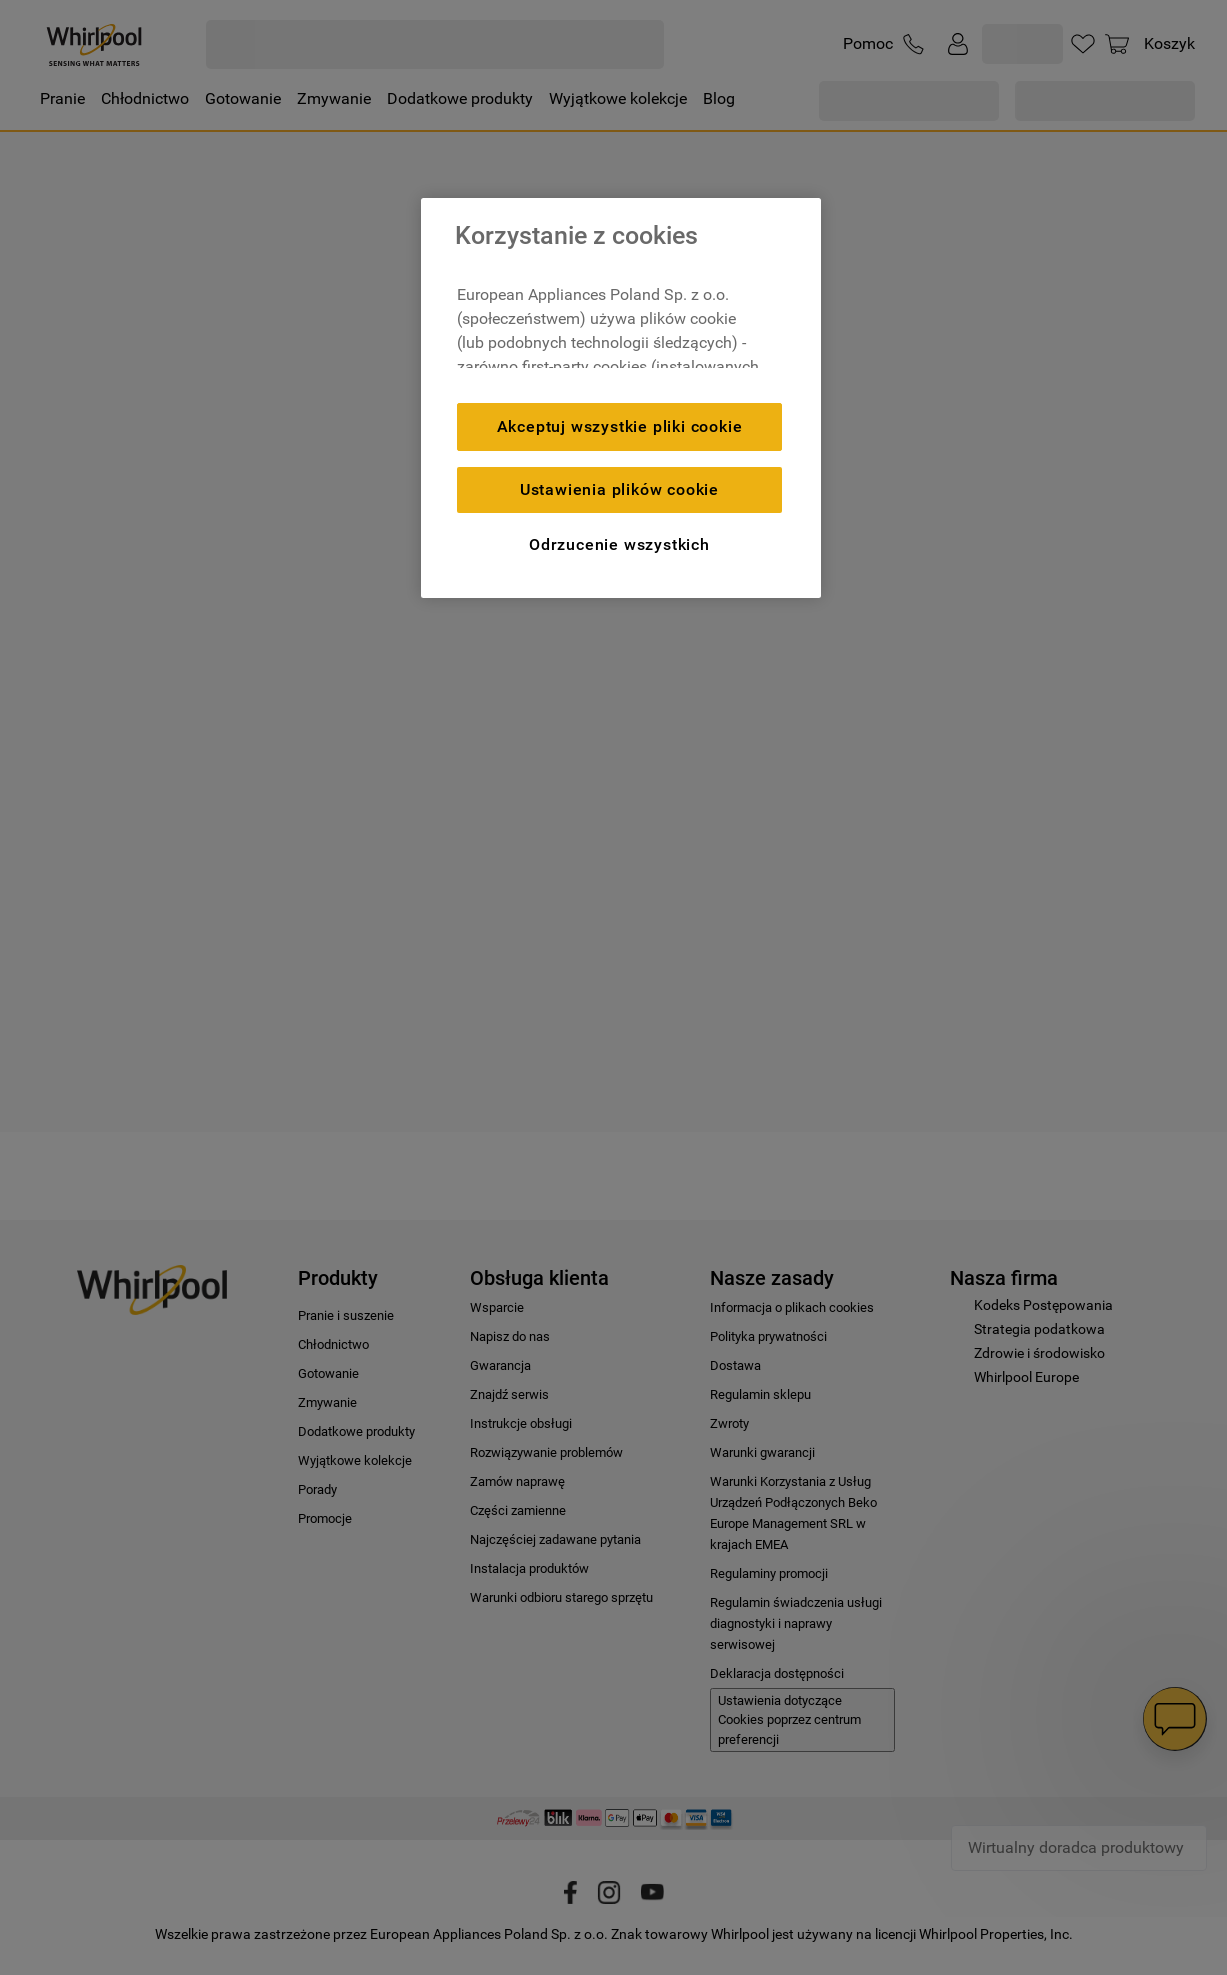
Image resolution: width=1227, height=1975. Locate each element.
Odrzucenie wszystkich (619, 544)
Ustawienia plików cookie (619, 489)
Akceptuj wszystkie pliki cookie (620, 426)
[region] (621, 398)
